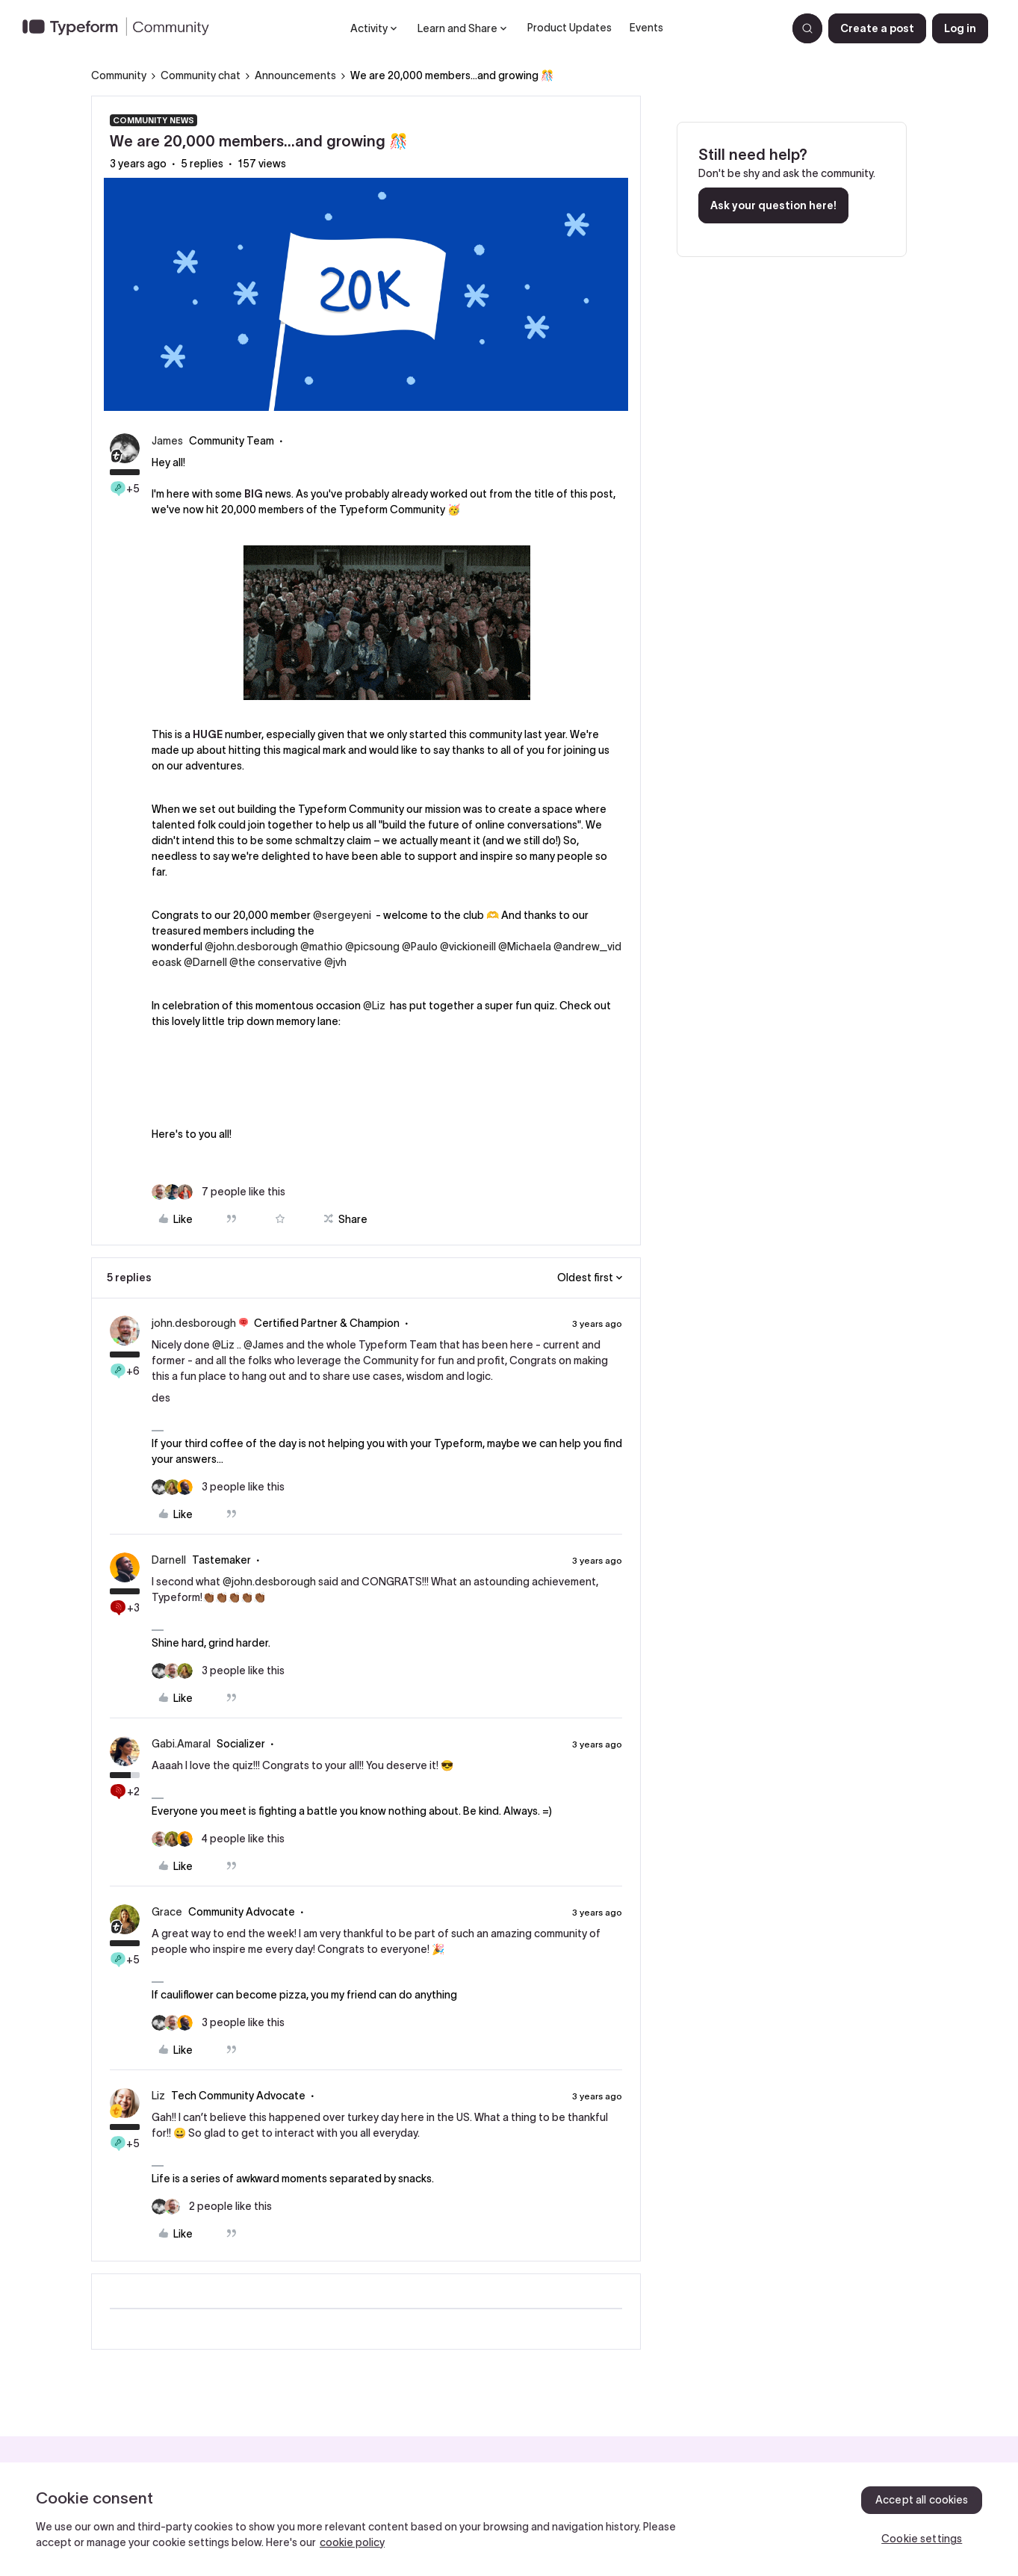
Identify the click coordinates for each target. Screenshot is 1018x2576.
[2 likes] (212, 2206)
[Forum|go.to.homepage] (121, 28)
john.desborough (194, 1323)
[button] (877, 28)
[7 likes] (218, 1192)
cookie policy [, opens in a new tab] (352, 2542)
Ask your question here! (773, 205)
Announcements (295, 75)
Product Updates (569, 28)
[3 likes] (218, 1487)
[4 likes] (218, 1839)
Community (118, 75)
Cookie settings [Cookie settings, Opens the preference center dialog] (921, 2539)
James (167, 441)
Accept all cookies (922, 2500)
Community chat (200, 75)
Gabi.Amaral (181, 1744)
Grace (167, 1912)
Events (646, 28)
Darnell (169, 1560)
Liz (158, 2096)
